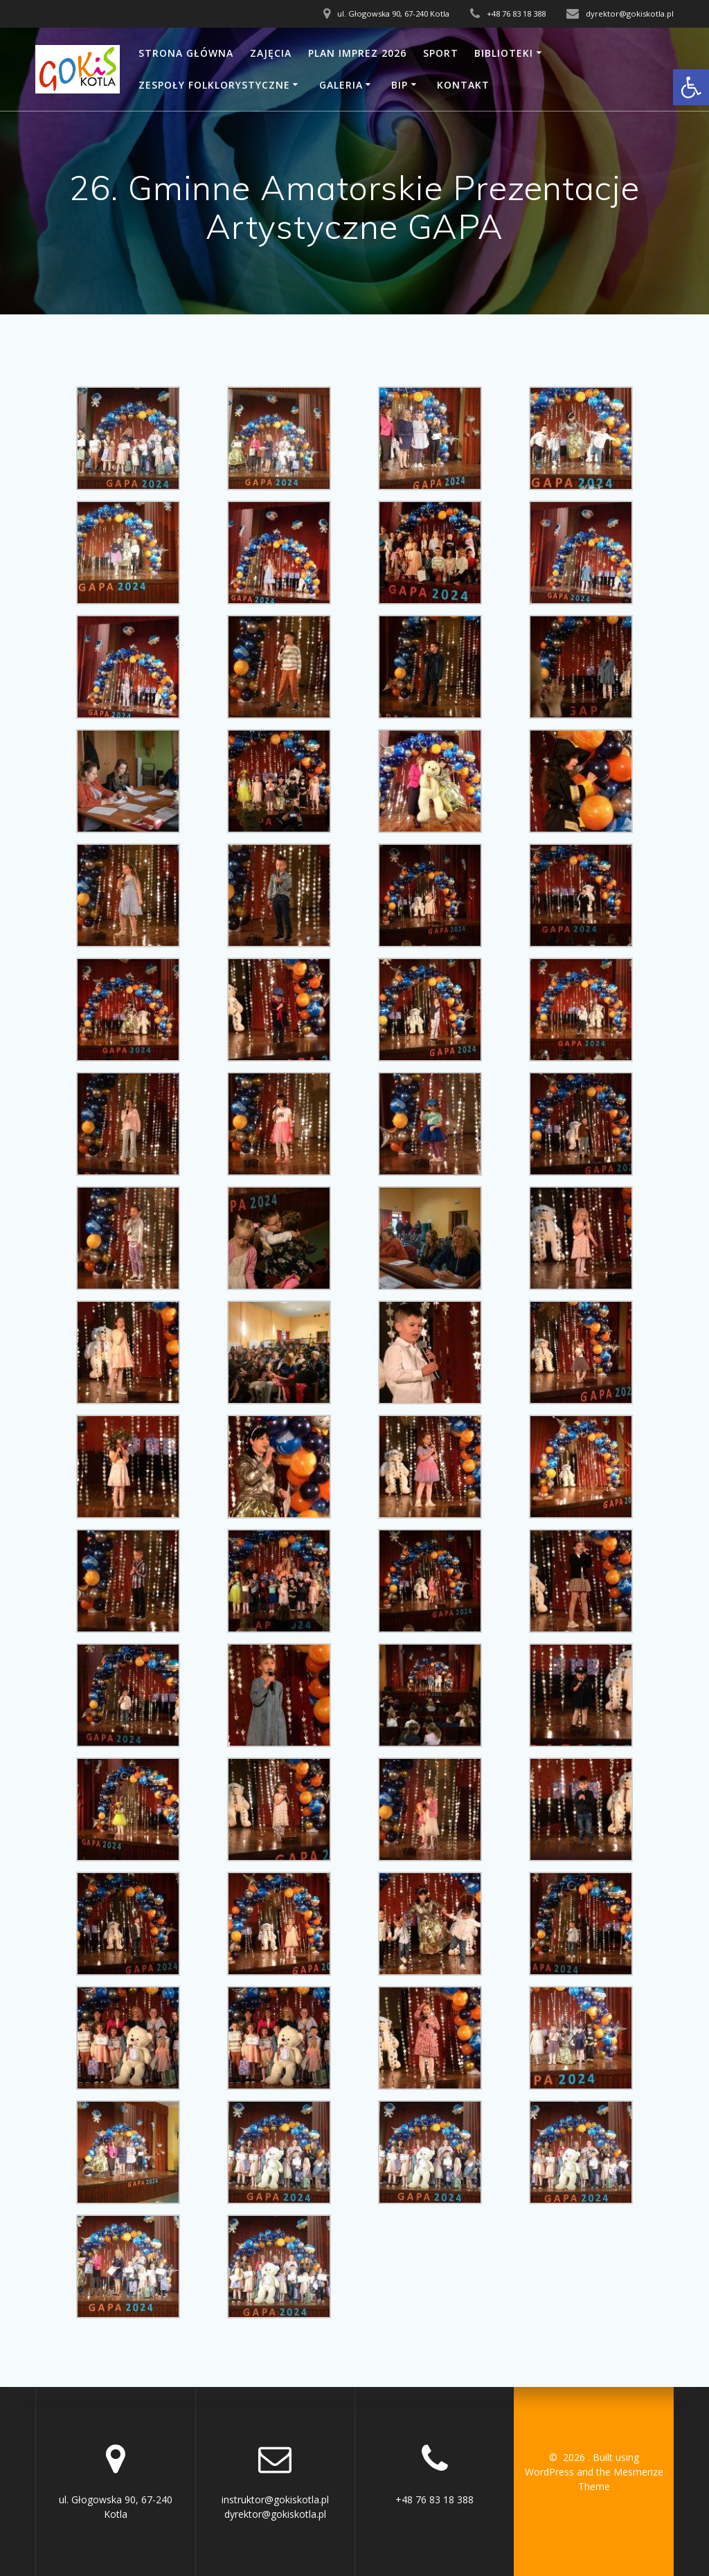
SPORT (440, 53)
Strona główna (185, 53)
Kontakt (463, 84)
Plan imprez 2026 (357, 53)
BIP (399, 84)
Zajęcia (270, 53)
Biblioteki (503, 53)
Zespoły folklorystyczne (214, 84)
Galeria (341, 84)
